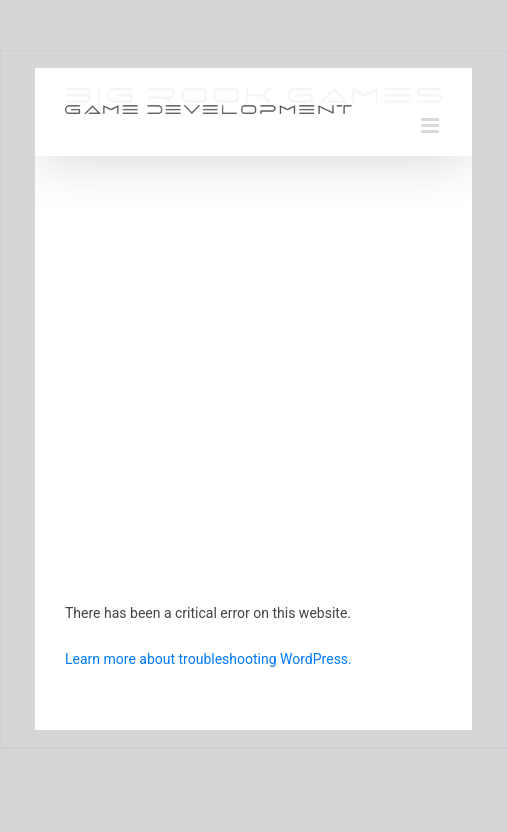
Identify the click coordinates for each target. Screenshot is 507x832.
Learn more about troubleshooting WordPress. (208, 659)
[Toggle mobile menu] (431, 125)
